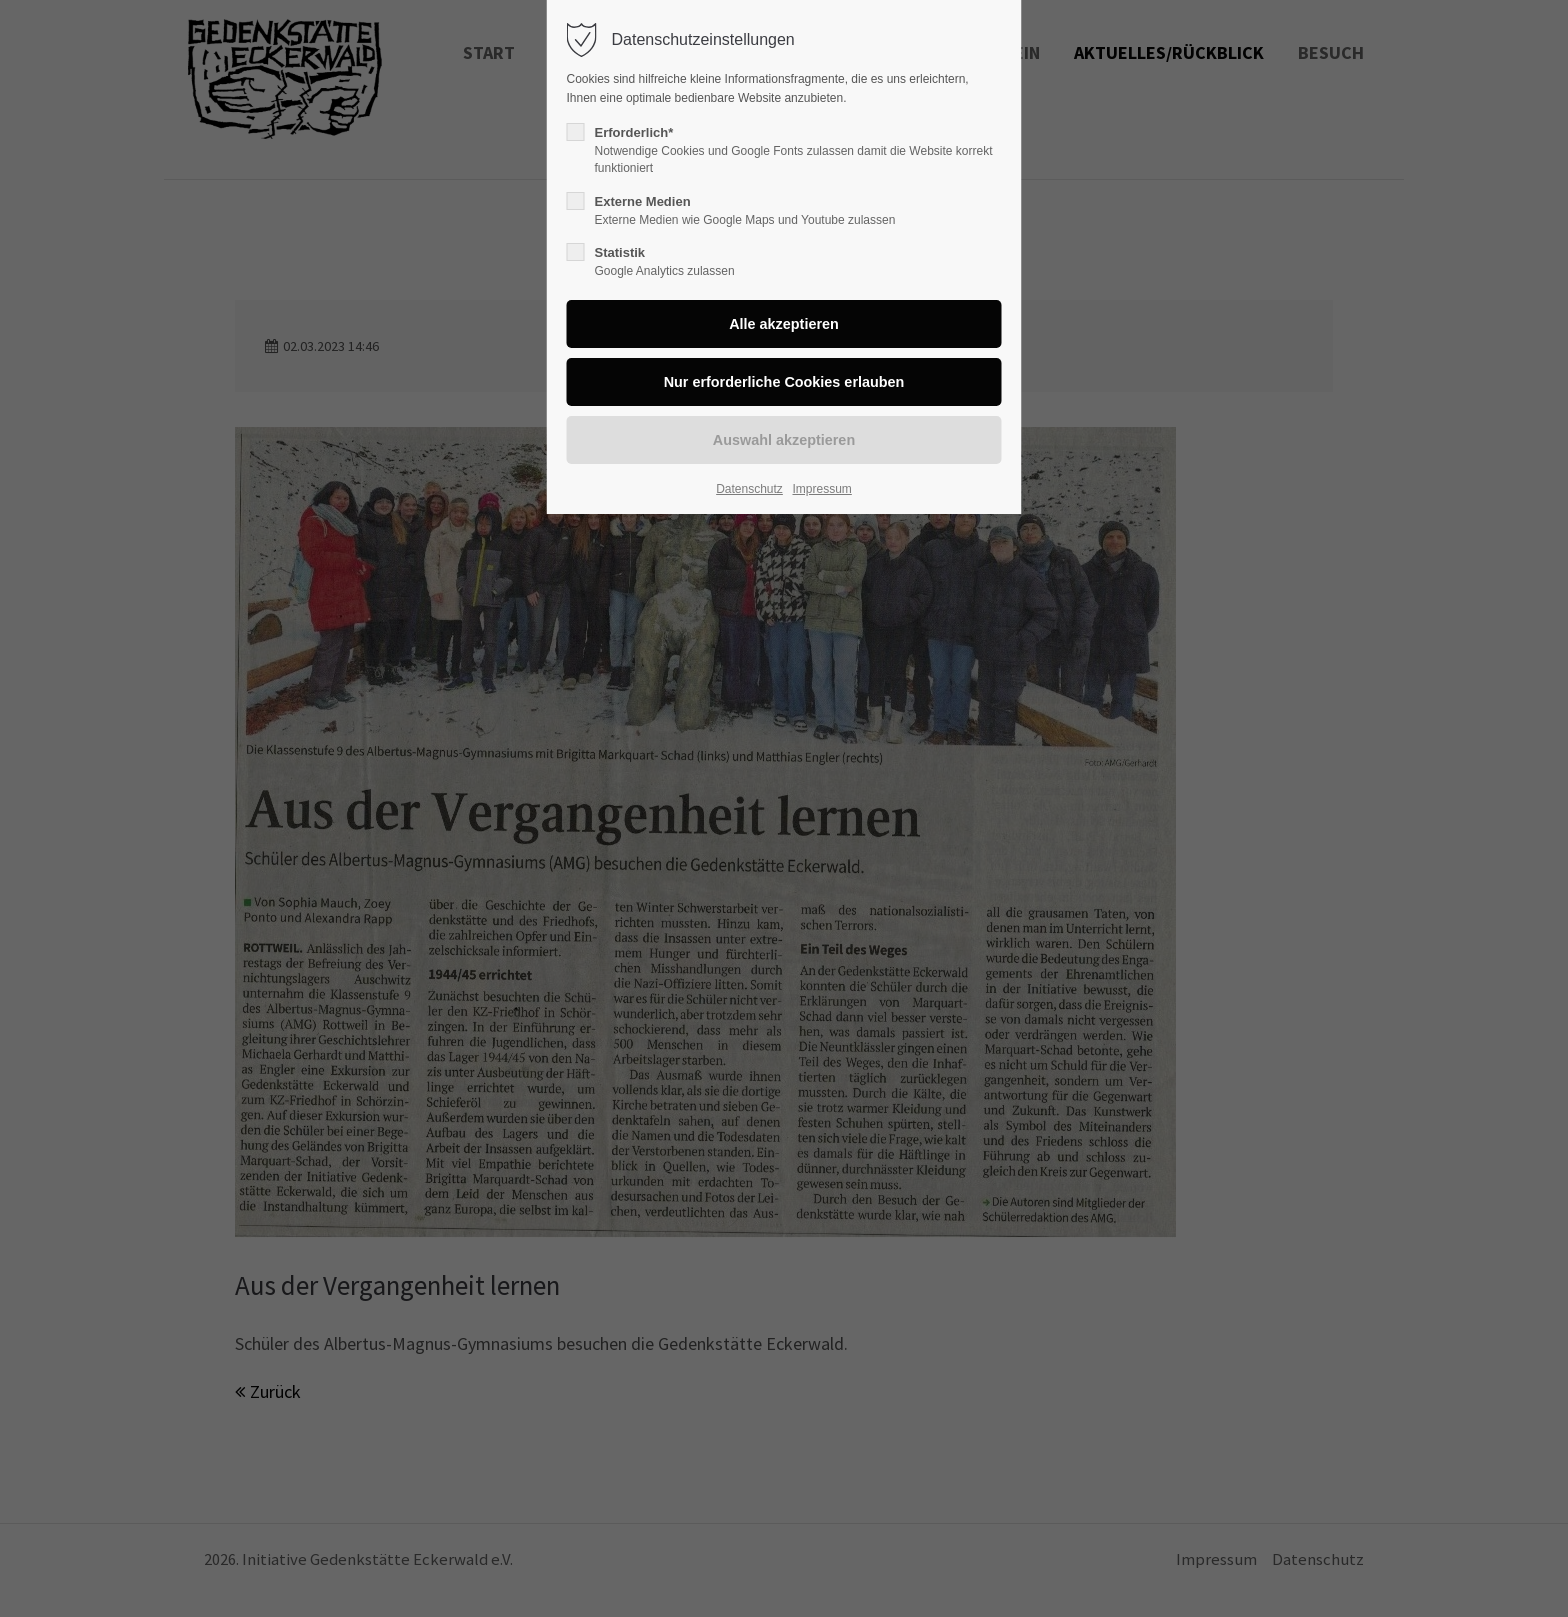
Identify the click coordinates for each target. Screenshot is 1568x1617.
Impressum (821, 489)
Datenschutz (749, 489)
